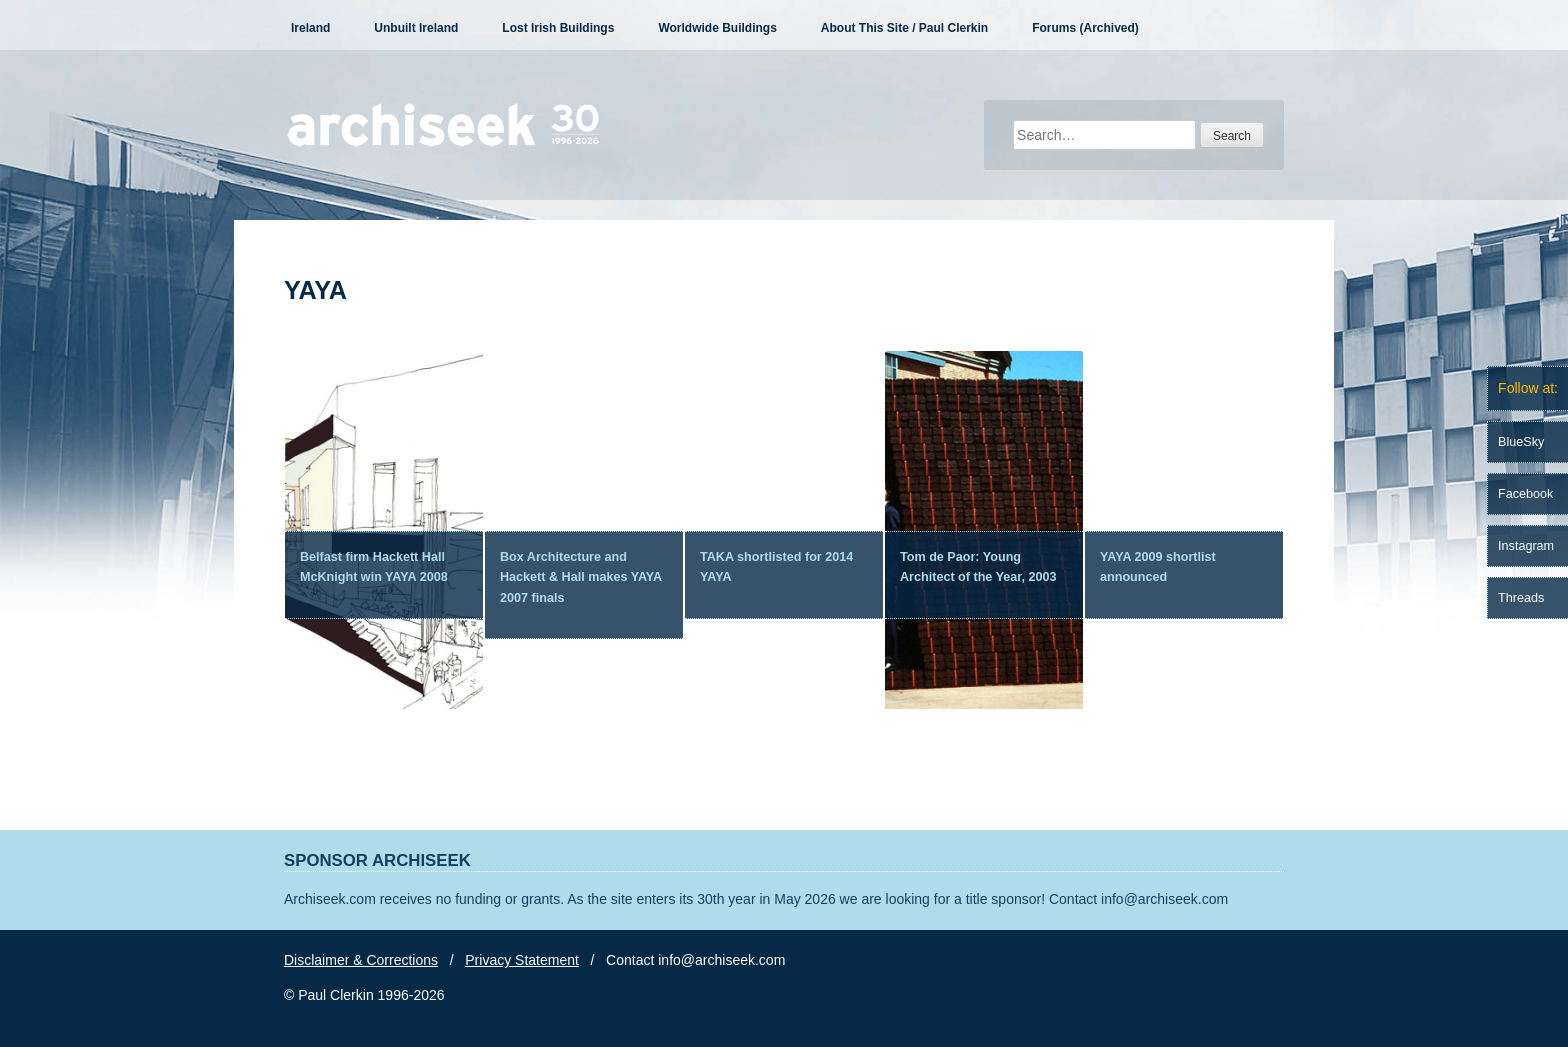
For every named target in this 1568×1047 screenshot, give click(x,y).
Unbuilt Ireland (416, 28)
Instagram (1526, 546)
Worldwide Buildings (717, 28)
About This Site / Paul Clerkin (904, 28)
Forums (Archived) (1085, 28)
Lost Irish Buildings (558, 28)
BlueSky (1521, 442)
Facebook (1525, 494)
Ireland (310, 28)
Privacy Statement (522, 960)
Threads (1521, 598)
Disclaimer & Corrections (361, 960)
